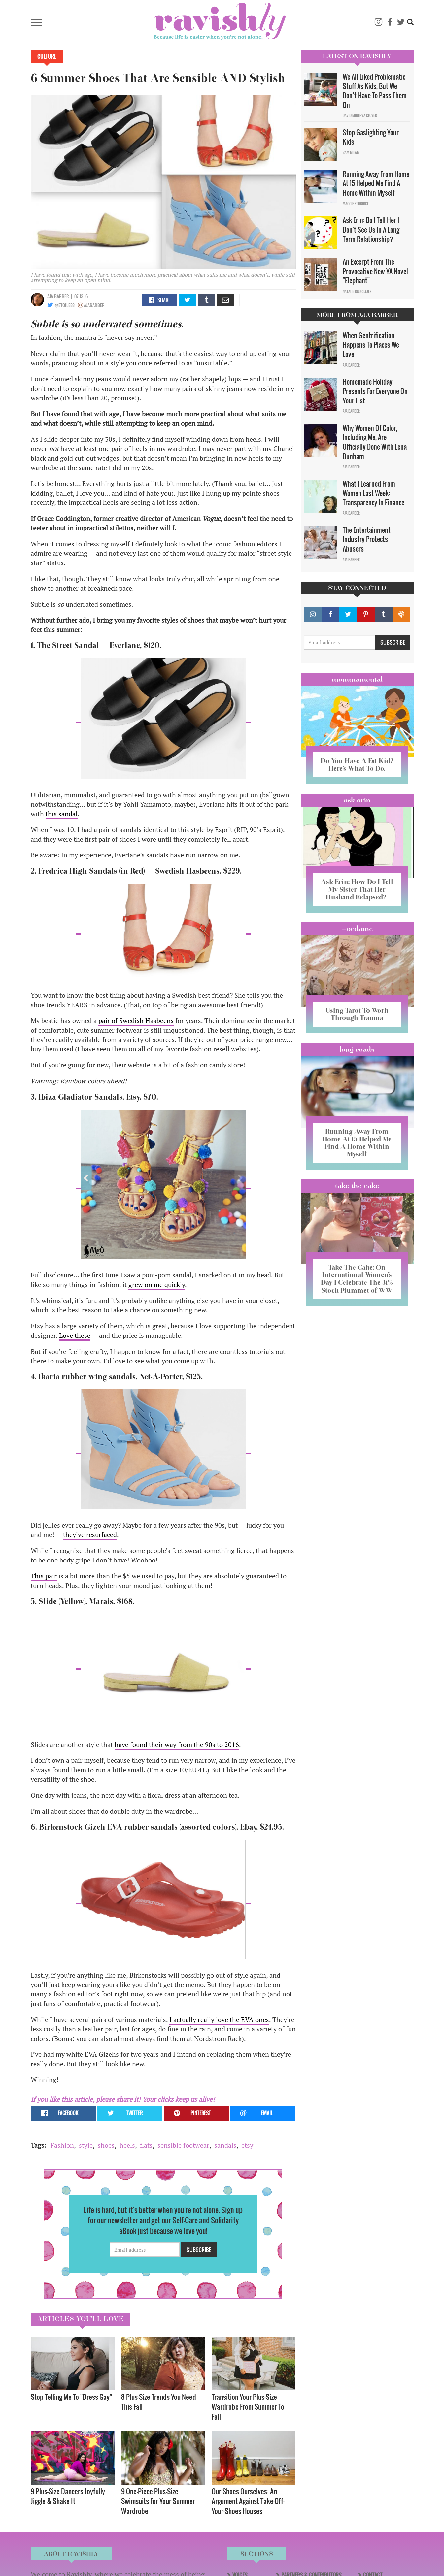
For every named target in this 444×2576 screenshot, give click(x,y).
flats (146, 2145)
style (86, 2145)
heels (127, 2145)
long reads (357, 1049)
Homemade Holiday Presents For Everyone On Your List (375, 391)
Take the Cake (357, 1185)
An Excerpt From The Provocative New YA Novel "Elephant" (375, 271)
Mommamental (357, 679)
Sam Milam (351, 152)
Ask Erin (357, 800)
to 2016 (227, 1744)
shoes (106, 2145)
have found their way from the (160, 1744)
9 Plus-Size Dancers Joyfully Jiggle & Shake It (68, 2496)
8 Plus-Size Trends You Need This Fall (158, 2402)
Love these (74, 1335)
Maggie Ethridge (356, 203)
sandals (225, 2145)
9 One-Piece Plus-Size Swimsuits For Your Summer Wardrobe (158, 2501)
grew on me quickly (156, 1284)
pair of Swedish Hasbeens (136, 1020)
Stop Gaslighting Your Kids (371, 137)
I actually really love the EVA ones (219, 2019)
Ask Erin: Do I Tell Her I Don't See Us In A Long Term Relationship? (371, 229)
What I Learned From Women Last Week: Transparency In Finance (373, 493)
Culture (46, 56)
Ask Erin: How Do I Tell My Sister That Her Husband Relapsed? (357, 889)
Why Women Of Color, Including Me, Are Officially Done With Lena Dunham (375, 442)
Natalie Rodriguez (357, 291)
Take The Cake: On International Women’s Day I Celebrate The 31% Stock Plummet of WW (357, 1278)
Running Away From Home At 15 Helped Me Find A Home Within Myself (376, 183)
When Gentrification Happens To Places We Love (371, 344)
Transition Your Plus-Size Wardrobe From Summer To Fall (248, 2407)
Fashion (62, 2145)
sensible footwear (183, 2145)
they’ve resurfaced (90, 1534)
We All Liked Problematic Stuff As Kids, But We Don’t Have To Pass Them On (375, 91)
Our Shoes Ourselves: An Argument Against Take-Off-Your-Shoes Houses (248, 2501)
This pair (44, 1575)
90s (210, 1744)
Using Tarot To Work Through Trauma (356, 1014)
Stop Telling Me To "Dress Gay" (71, 2397)
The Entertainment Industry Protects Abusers (367, 539)
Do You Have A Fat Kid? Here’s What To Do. (357, 765)
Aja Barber (58, 296)
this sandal (62, 813)
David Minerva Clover (360, 115)
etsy (247, 2145)
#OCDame (357, 928)
